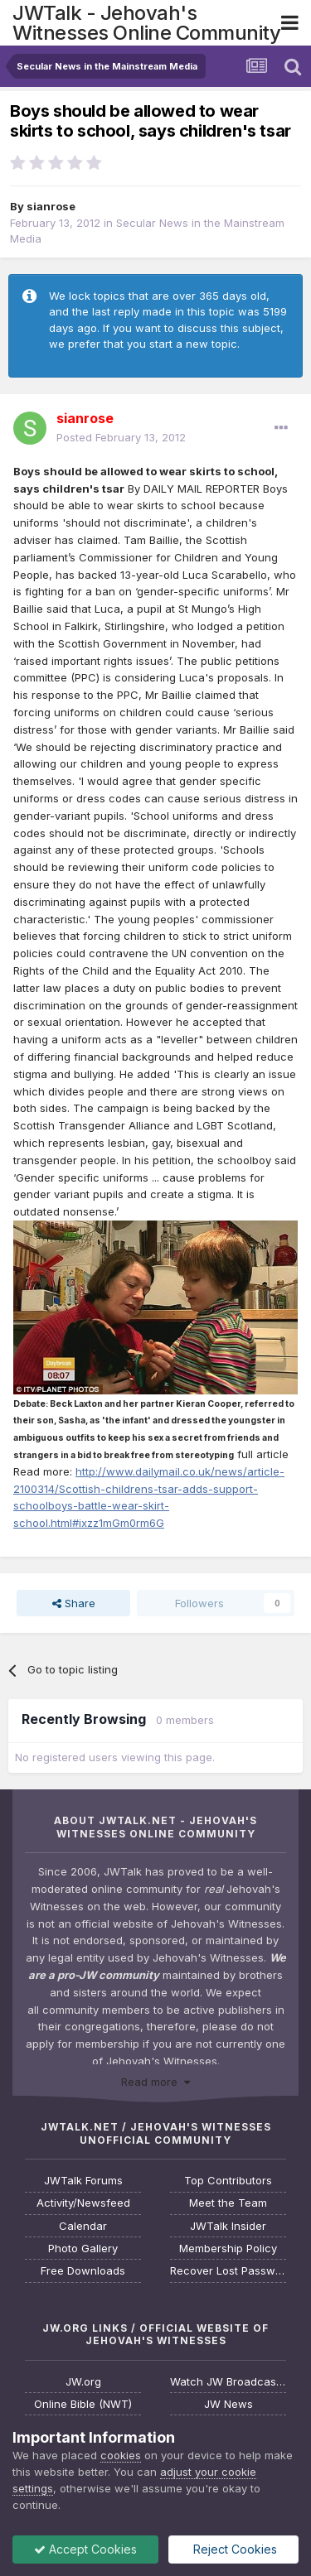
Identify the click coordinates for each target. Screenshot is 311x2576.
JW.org (83, 2382)
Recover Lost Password (228, 2271)
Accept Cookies (85, 2549)
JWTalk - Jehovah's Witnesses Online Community (146, 23)
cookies (120, 2455)
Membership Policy (228, 2248)
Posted (121, 437)
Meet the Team (228, 2203)
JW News (228, 2404)
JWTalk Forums (83, 2180)
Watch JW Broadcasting (228, 2382)
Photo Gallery (83, 2248)
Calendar (83, 2226)
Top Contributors (228, 2180)
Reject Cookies (233, 2549)
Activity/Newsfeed (83, 2203)
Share (73, 1603)
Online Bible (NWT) (83, 2404)
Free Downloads (83, 2271)
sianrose (51, 206)
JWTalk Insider (228, 2226)
